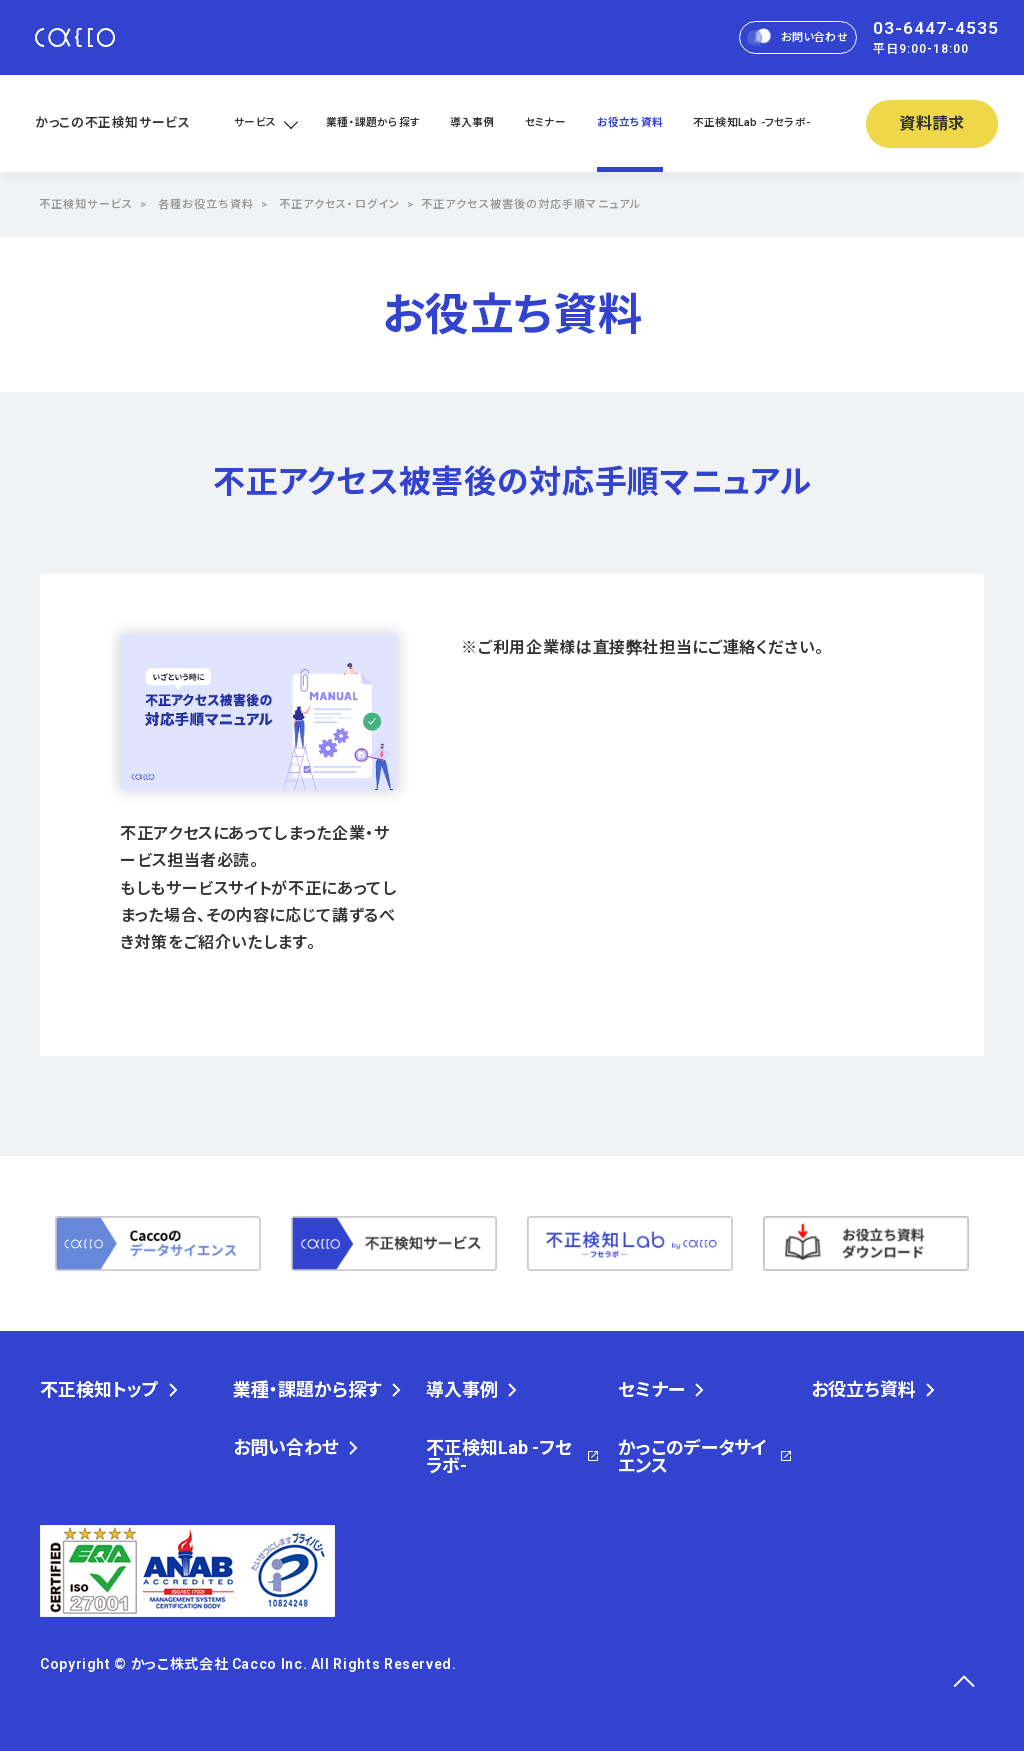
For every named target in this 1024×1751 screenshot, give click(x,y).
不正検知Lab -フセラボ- (751, 122)
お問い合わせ (797, 37)
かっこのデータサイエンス (692, 1457)
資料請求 (932, 123)
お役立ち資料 (630, 122)
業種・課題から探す (373, 122)
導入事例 (472, 122)
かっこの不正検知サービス (113, 122)
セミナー (546, 122)
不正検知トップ (99, 1390)
